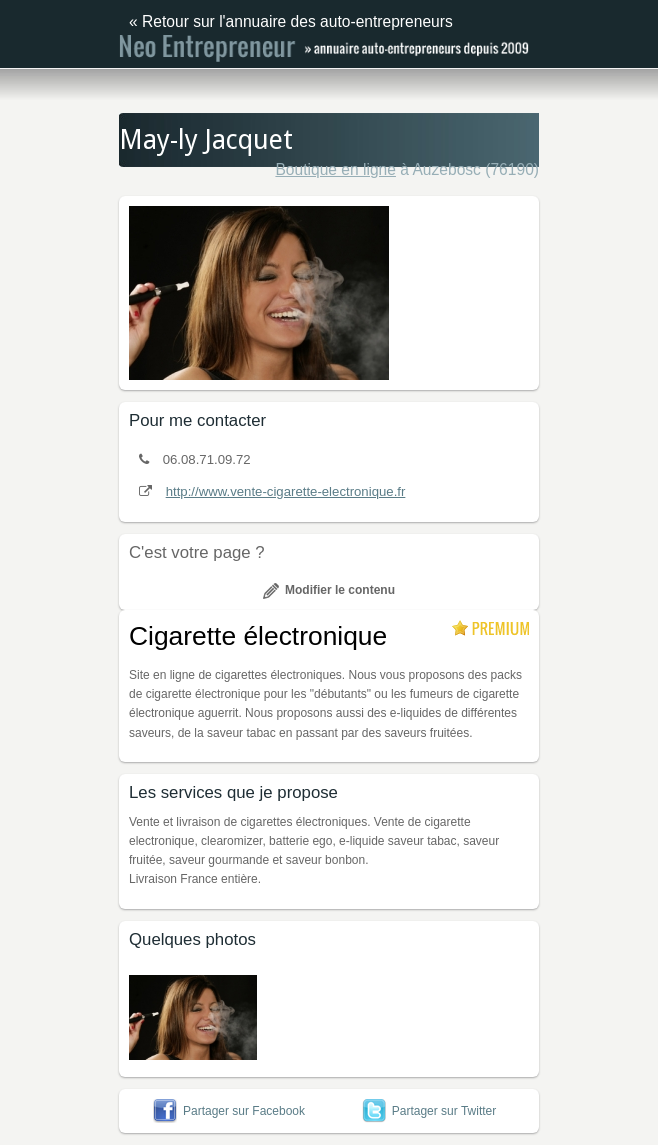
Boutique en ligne (335, 169)
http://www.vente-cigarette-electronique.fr (286, 491)
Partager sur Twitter (429, 1111)
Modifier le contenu (329, 590)
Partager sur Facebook (229, 1111)
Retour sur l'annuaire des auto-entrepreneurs (297, 21)
